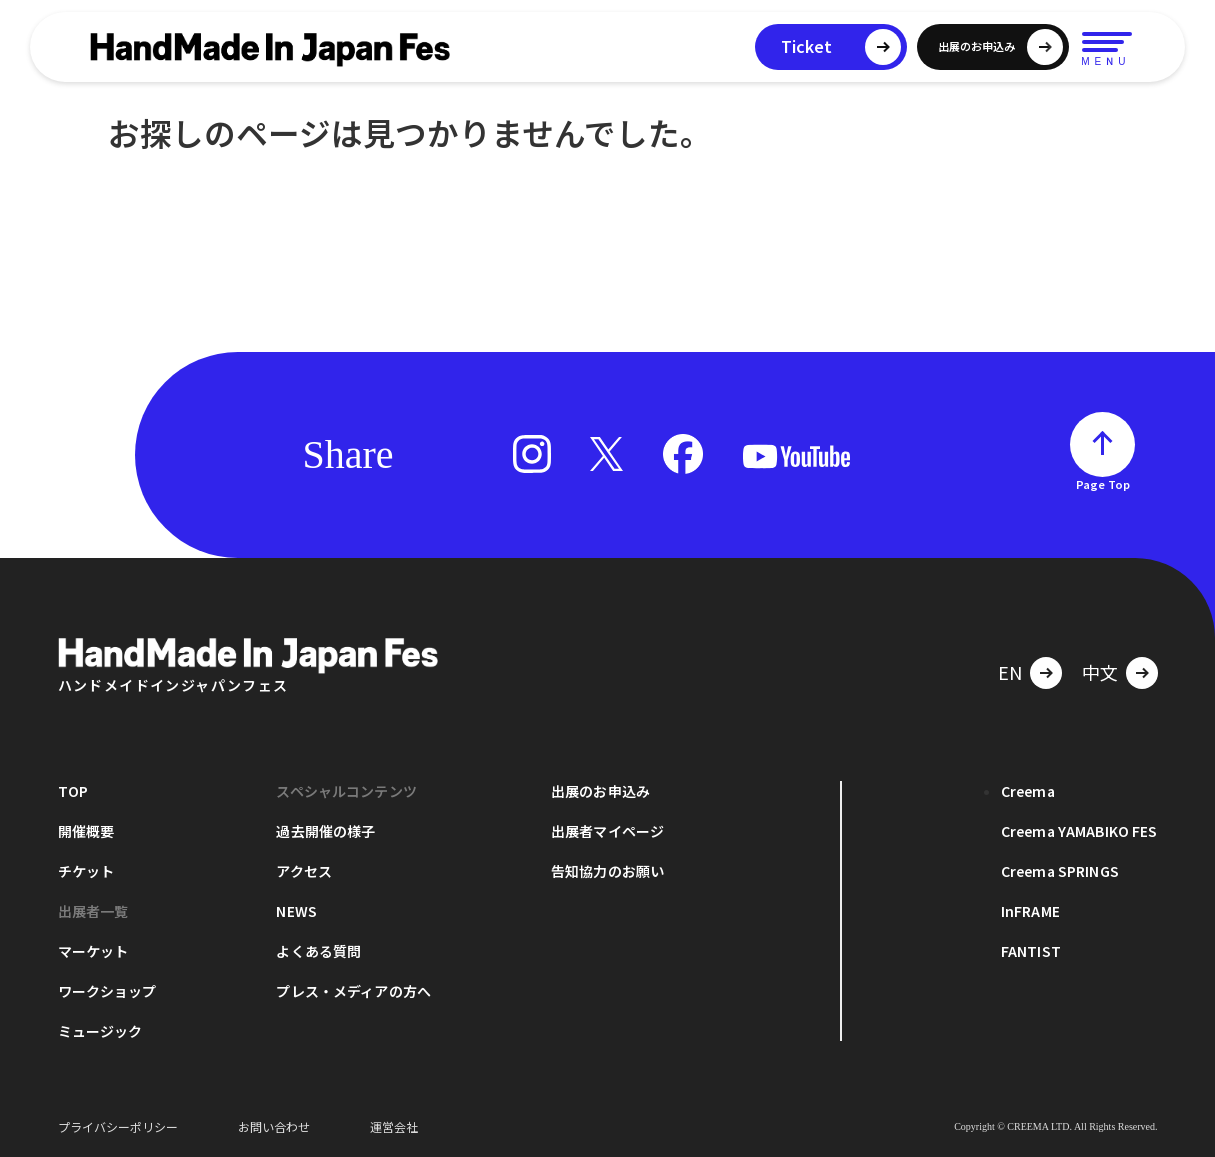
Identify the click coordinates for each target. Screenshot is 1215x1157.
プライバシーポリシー (118, 1126)
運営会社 (394, 1126)
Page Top (1103, 484)
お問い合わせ (274, 1126)
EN (1010, 672)
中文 (1100, 672)
